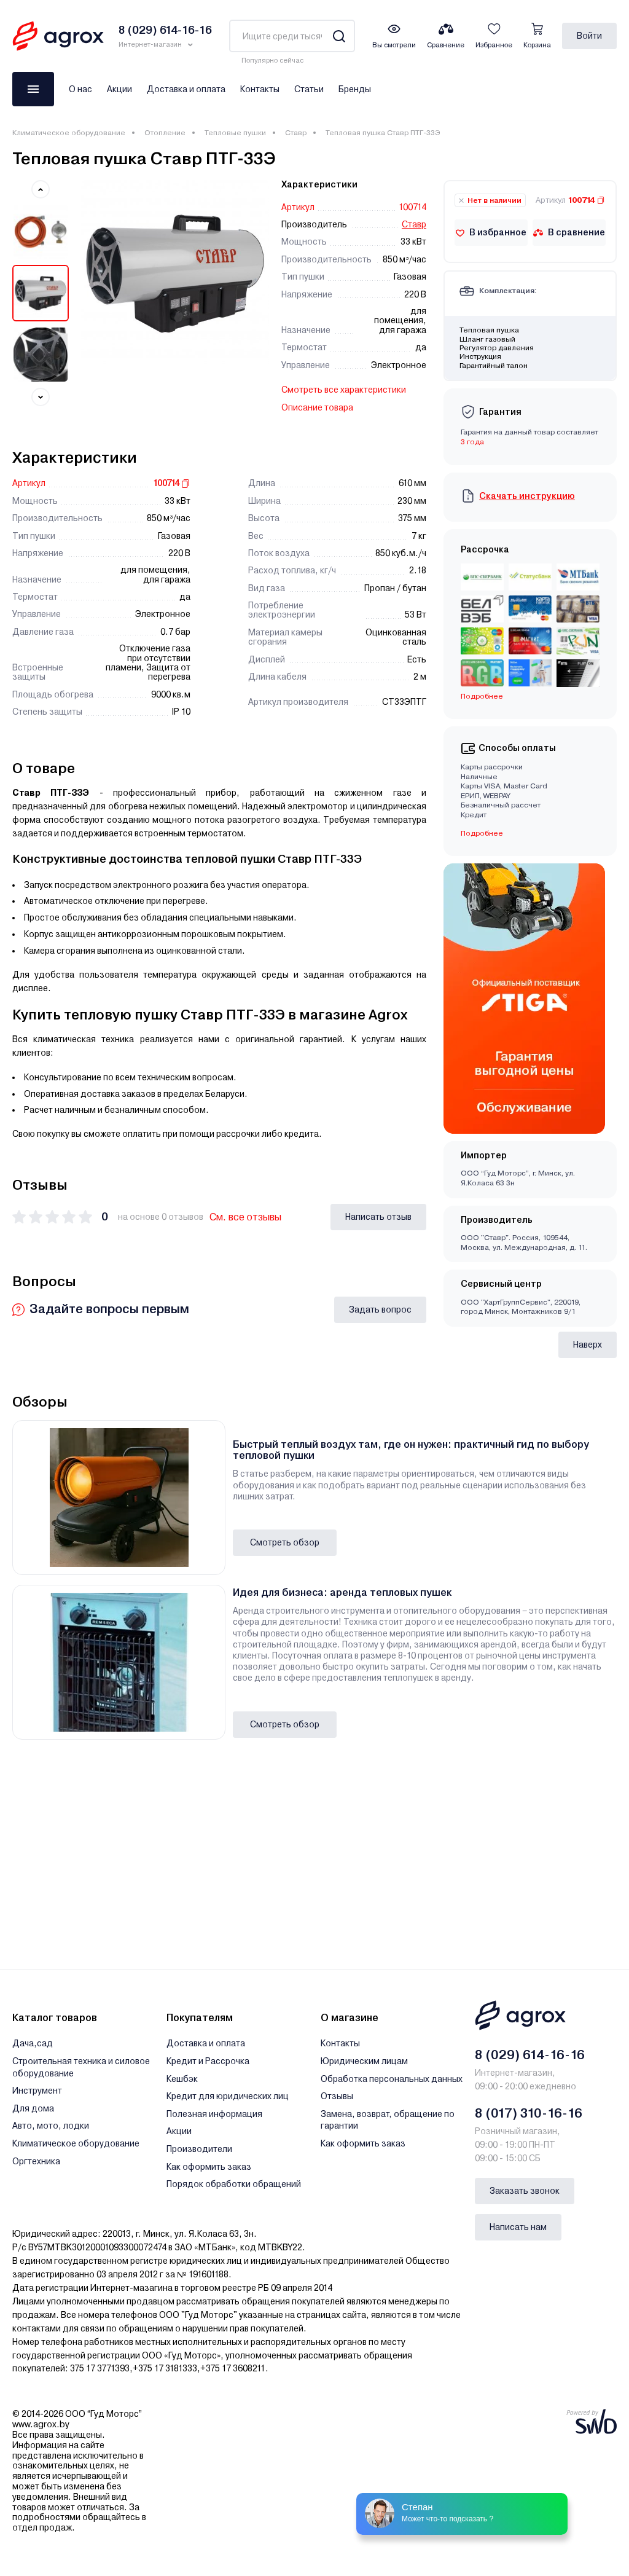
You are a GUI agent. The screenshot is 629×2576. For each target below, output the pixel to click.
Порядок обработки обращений (233, 2184)
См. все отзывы (245, 1217)
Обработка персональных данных (392, 2079)
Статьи (309, 89)
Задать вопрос (380, 1309)
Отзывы (337, 2096)
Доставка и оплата (186, 89)
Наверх (587, 1344)
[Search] (338, 36)
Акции (119, 89)
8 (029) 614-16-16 (530, 2055)
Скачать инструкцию (527, 496)
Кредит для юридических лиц (227, 2096)
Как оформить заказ (208, 2167)
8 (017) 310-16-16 (528, 2113)
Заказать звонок (525, 2191)
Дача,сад (32, 2043)
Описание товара (317, 407)
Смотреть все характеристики (343, 390)
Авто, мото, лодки (50, 2125)
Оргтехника (36, 2161)
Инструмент (37, 2090)
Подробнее (482, 696)
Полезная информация (214, 2114)
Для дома (33, 2108)
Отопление (165, 132)
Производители (199, 2149)
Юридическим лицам (364, 2061)
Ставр (296, 132)
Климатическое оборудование (68, 132)
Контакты (259, 89)
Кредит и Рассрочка (207, 2061)
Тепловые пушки (235, 132)
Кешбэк (182, 2079)
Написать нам (518, 2227)
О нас (80, 89)
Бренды (354, 89)
